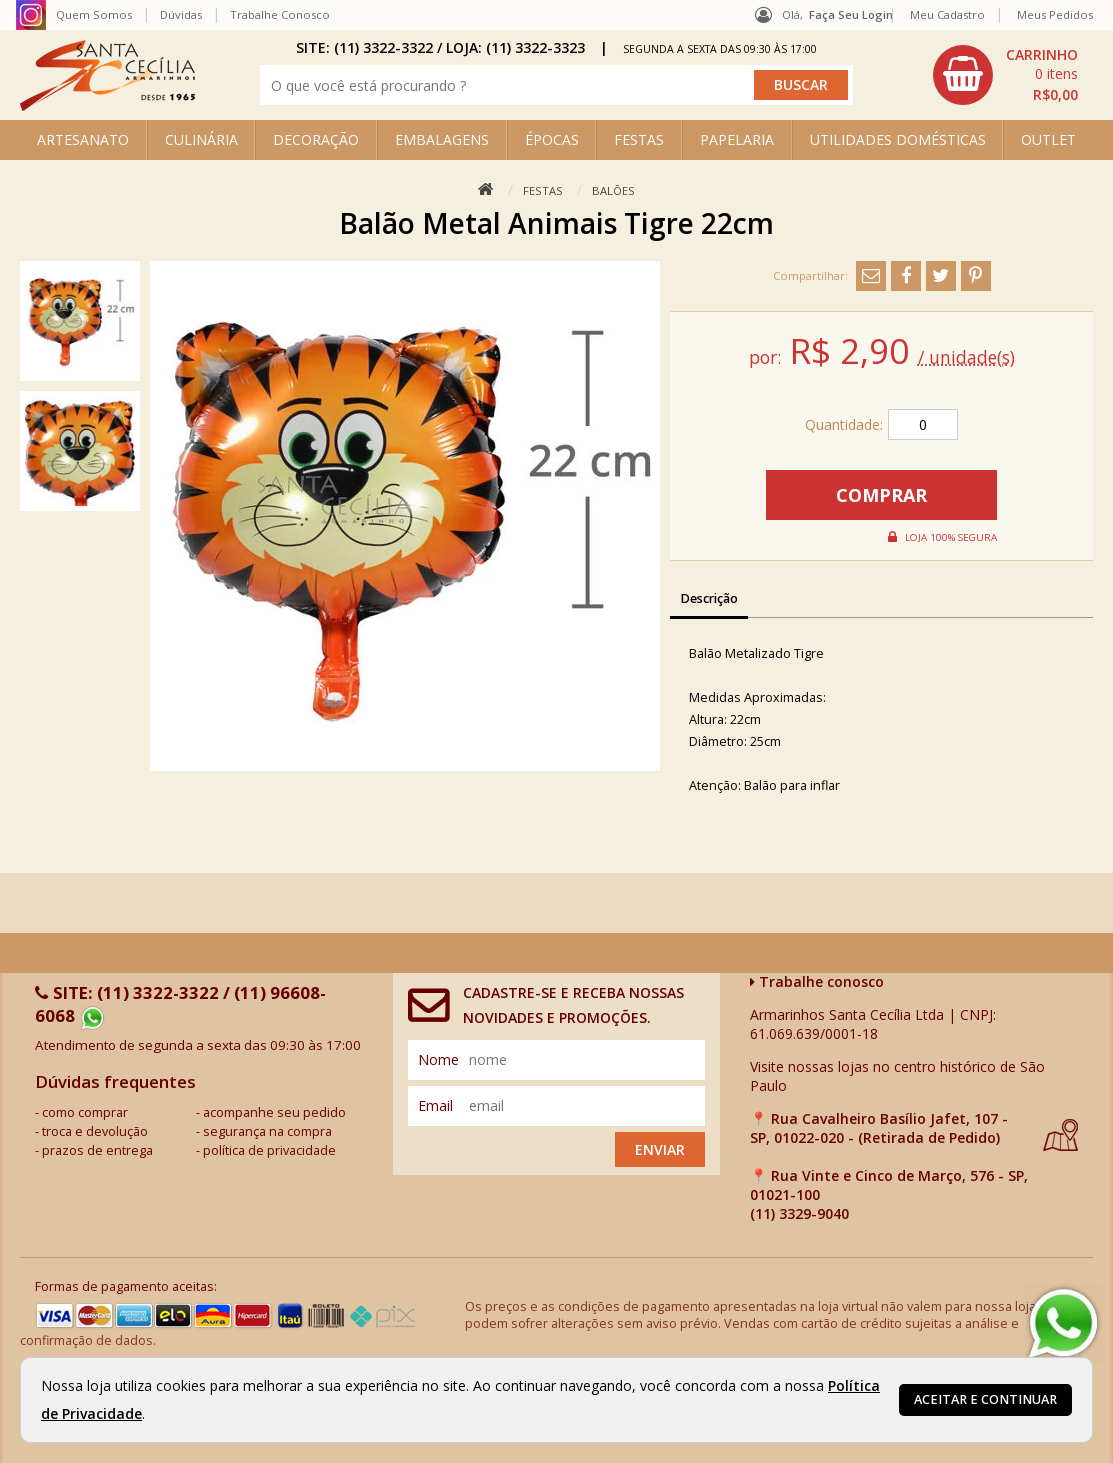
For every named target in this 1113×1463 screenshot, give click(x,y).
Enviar (660, 1149)
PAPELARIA (737, 139)
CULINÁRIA (201, 139)
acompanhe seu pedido (274, 1112)
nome (438, 1059)
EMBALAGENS (442, 139)
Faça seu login (851, 14)
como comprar (85, 1112)
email (435, 1105)
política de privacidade (269, 1150)
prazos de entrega (97, 1150)
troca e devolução (95, 1131)
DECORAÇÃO (316, 139)
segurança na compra (267, 1131)
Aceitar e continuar (985, 1399)
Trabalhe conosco (817, 981)
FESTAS (639, 139)
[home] (107, 105)
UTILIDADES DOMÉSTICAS (898, 139)
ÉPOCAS (552, 139)
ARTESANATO (83, 139)
